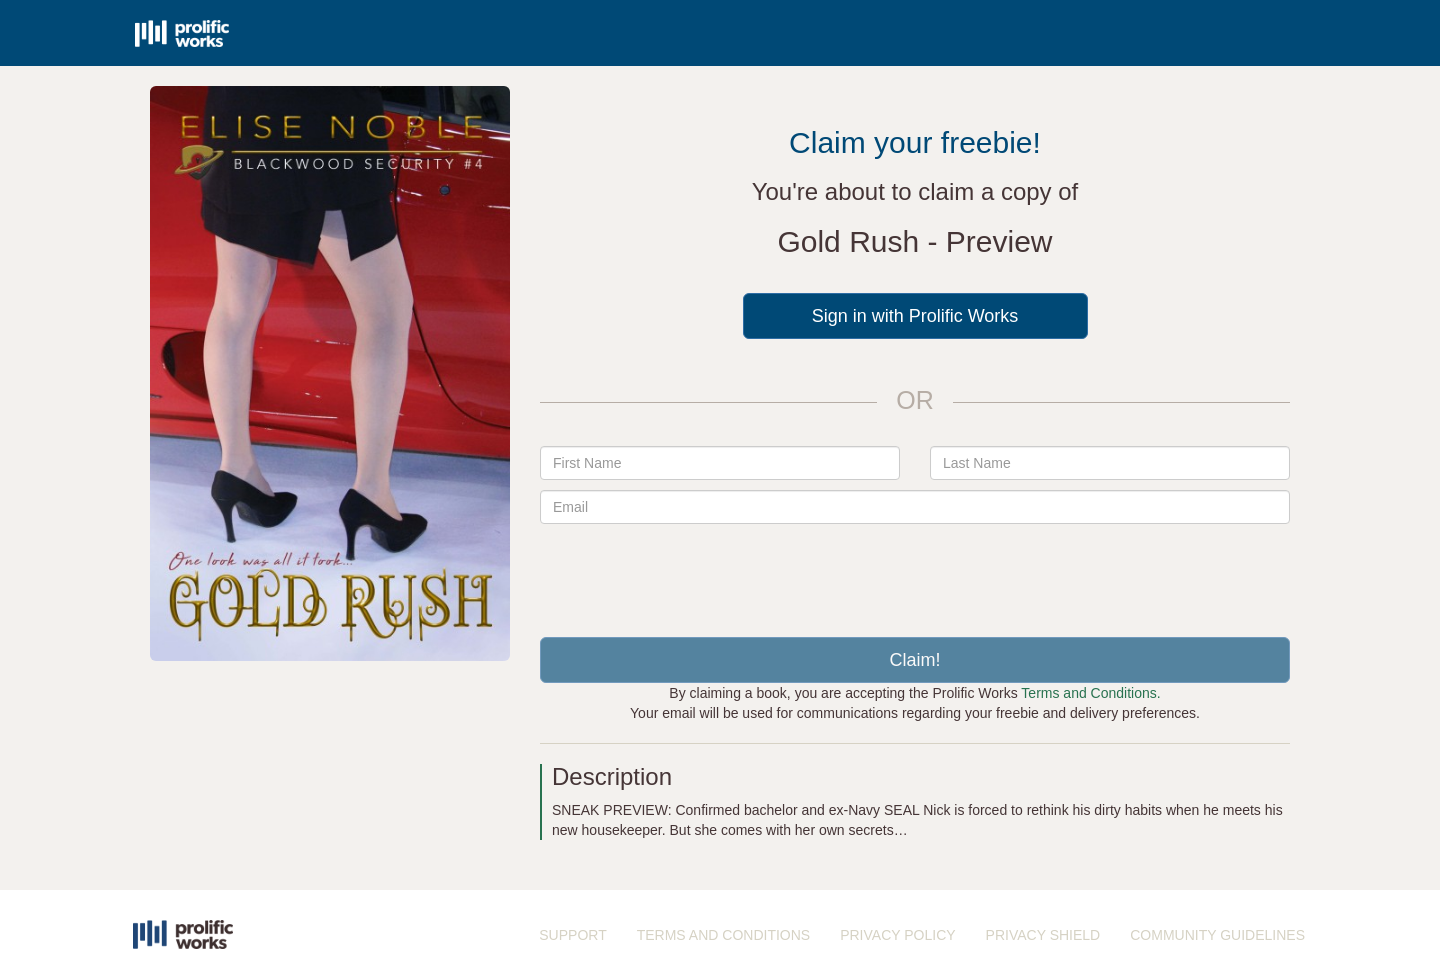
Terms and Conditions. (1090, 693)
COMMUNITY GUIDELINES (1217, 935)
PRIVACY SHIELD (1043, 935)
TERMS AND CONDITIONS (723, 935)
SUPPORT (572, 935)
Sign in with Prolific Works (915, 316)
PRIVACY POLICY (897, 935)
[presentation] (915, 573)
